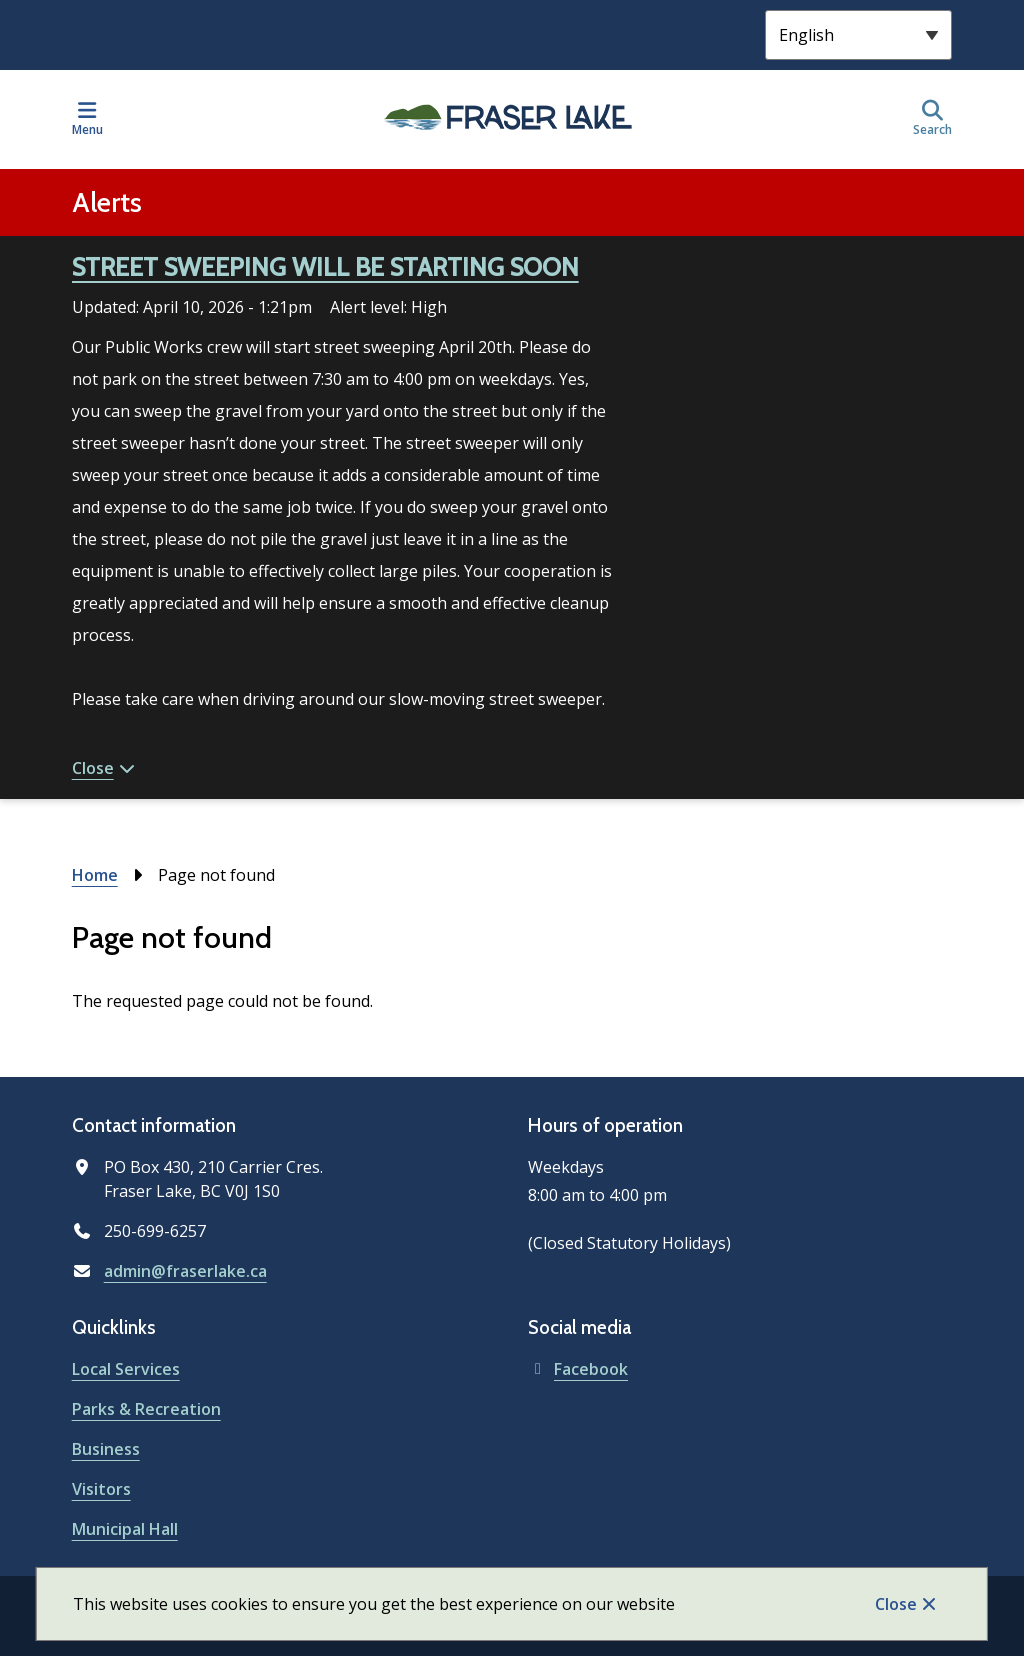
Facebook (578, 1369)
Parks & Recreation (146, 1409)
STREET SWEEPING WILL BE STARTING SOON (325, 267)
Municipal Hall (125, 1529)
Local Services (126, 1369)
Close (896, 1604)
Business (106, 1449)
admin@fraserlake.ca (185, 1271)
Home (95, 875)
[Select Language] (858, 35)
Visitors (101, 1489)
